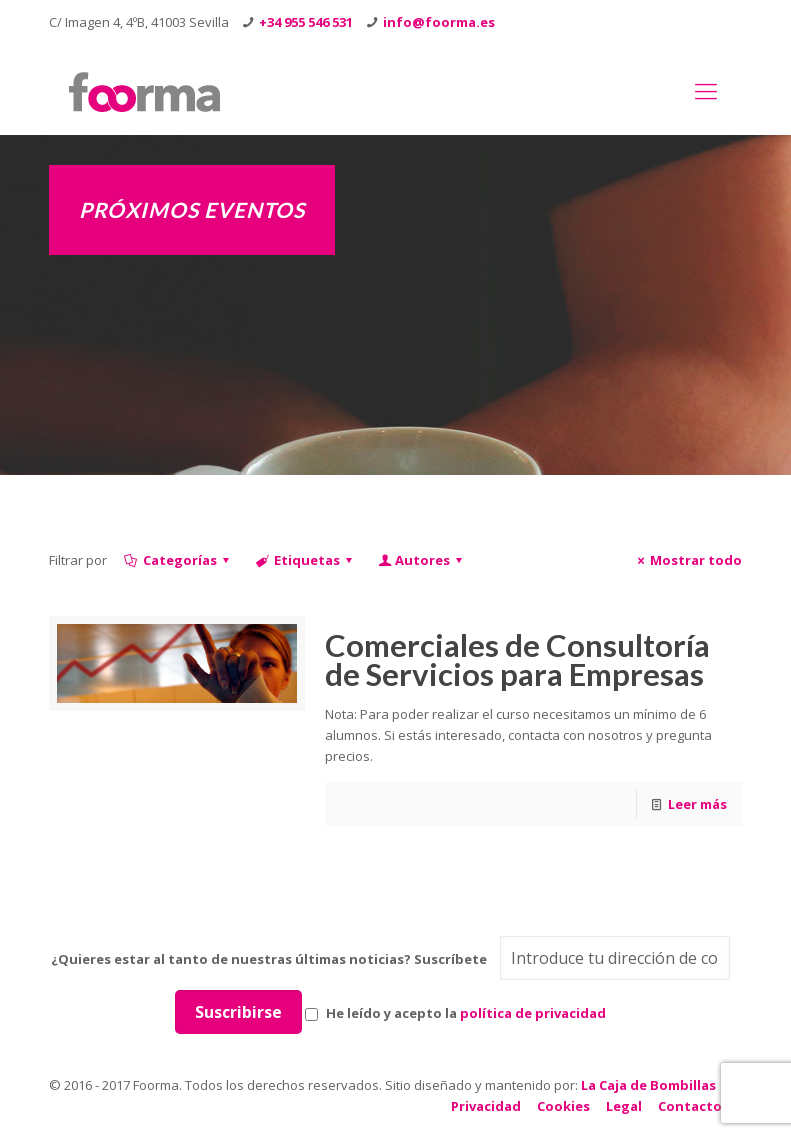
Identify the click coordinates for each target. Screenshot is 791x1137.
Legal (624, 1106)
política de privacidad (533, 1013)
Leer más (697, 804)
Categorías (178, 560)
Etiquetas (305, 560)
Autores (421, 560)
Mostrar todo (687, 560)
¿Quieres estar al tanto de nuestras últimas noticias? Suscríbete (269, 959)
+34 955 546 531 (306, 22)
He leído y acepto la (455, 1013)
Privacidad (486, 1106)
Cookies (563, 1106)
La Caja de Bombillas (648, 1085)
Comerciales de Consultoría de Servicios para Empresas (517, 659)
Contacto (690, 1106)
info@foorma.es (439, 22)
